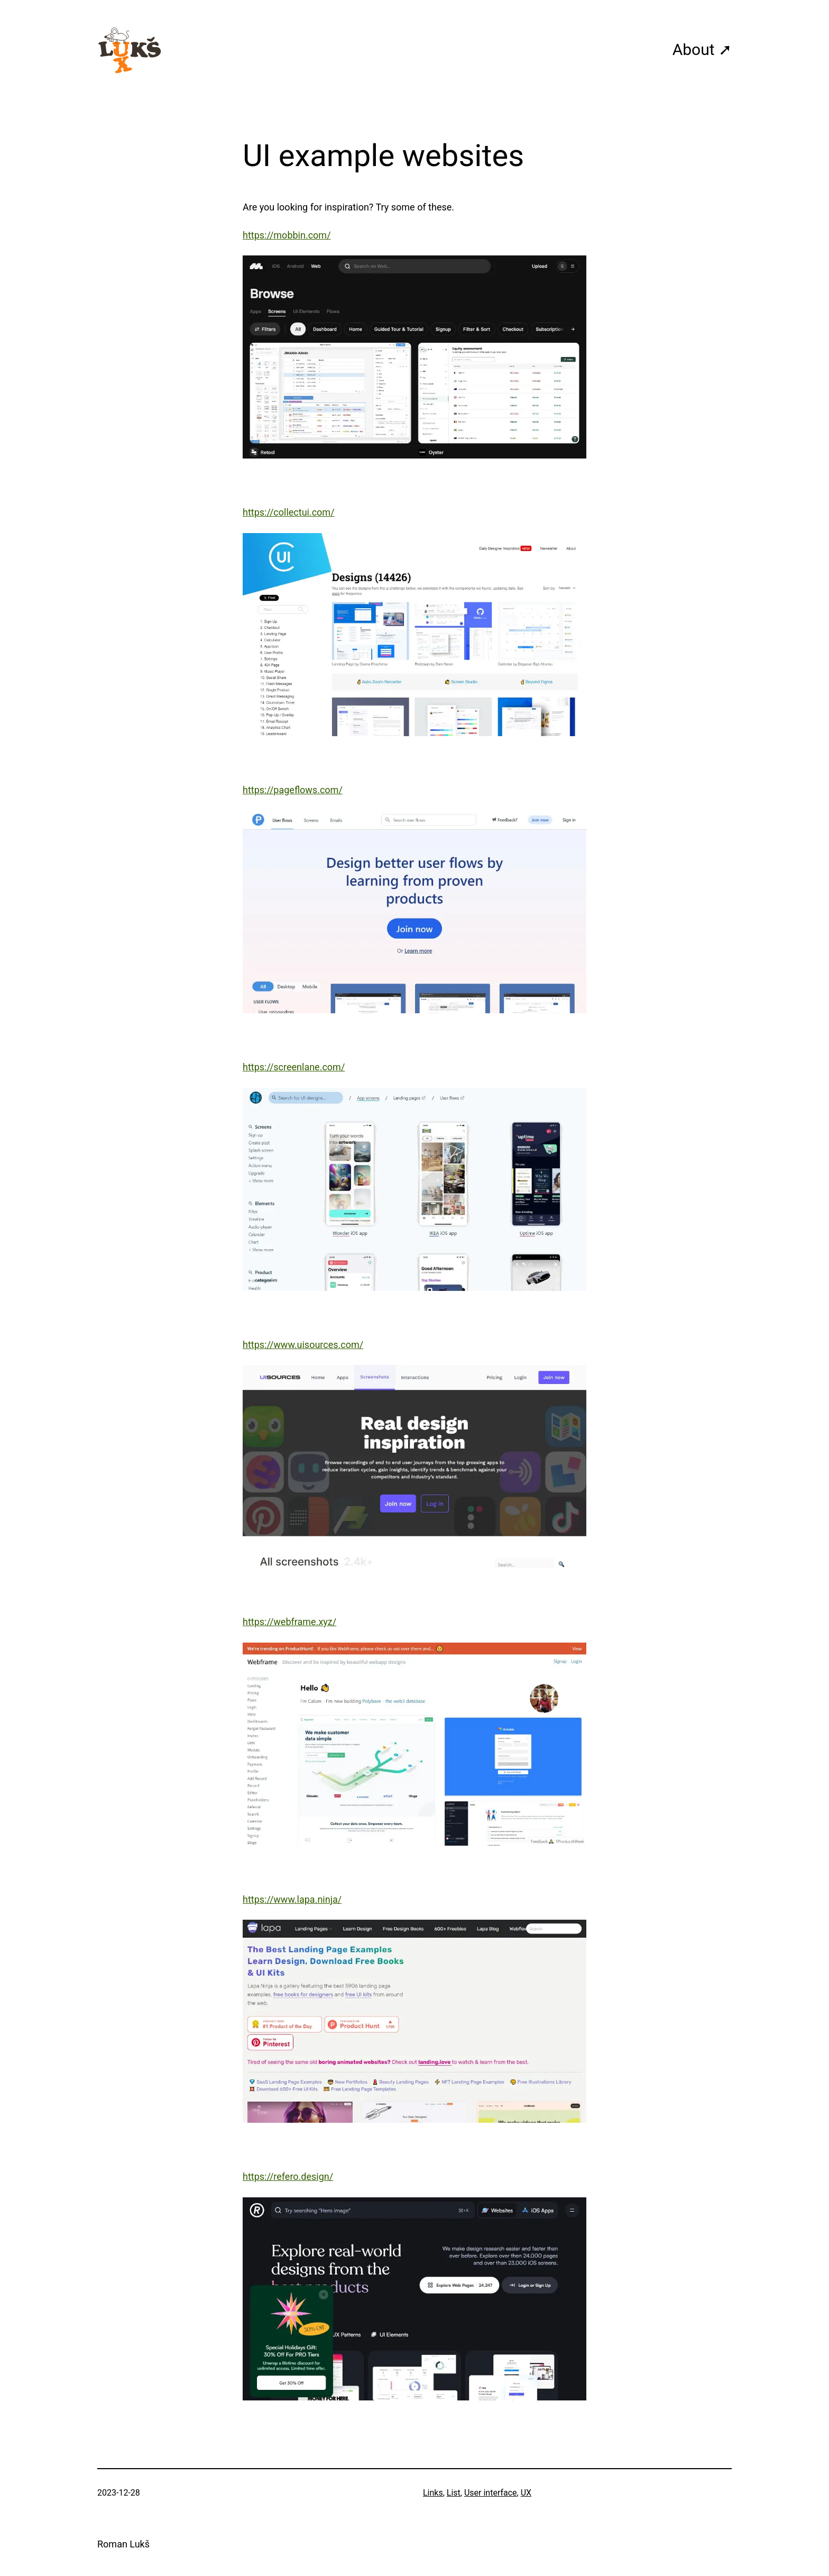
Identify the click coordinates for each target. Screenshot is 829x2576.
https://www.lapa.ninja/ (292, 1899)
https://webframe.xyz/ (289, 1621)
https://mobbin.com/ (287, 235)
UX (526, 2493)
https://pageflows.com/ (293, 789)
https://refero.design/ (288, 2176)
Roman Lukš (123, 2544)
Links (433, 2493)
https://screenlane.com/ (294, 1066)
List (453, 2493)
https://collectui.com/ (289, 512)
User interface (490, 2493)
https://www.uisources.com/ (303, 1344)
